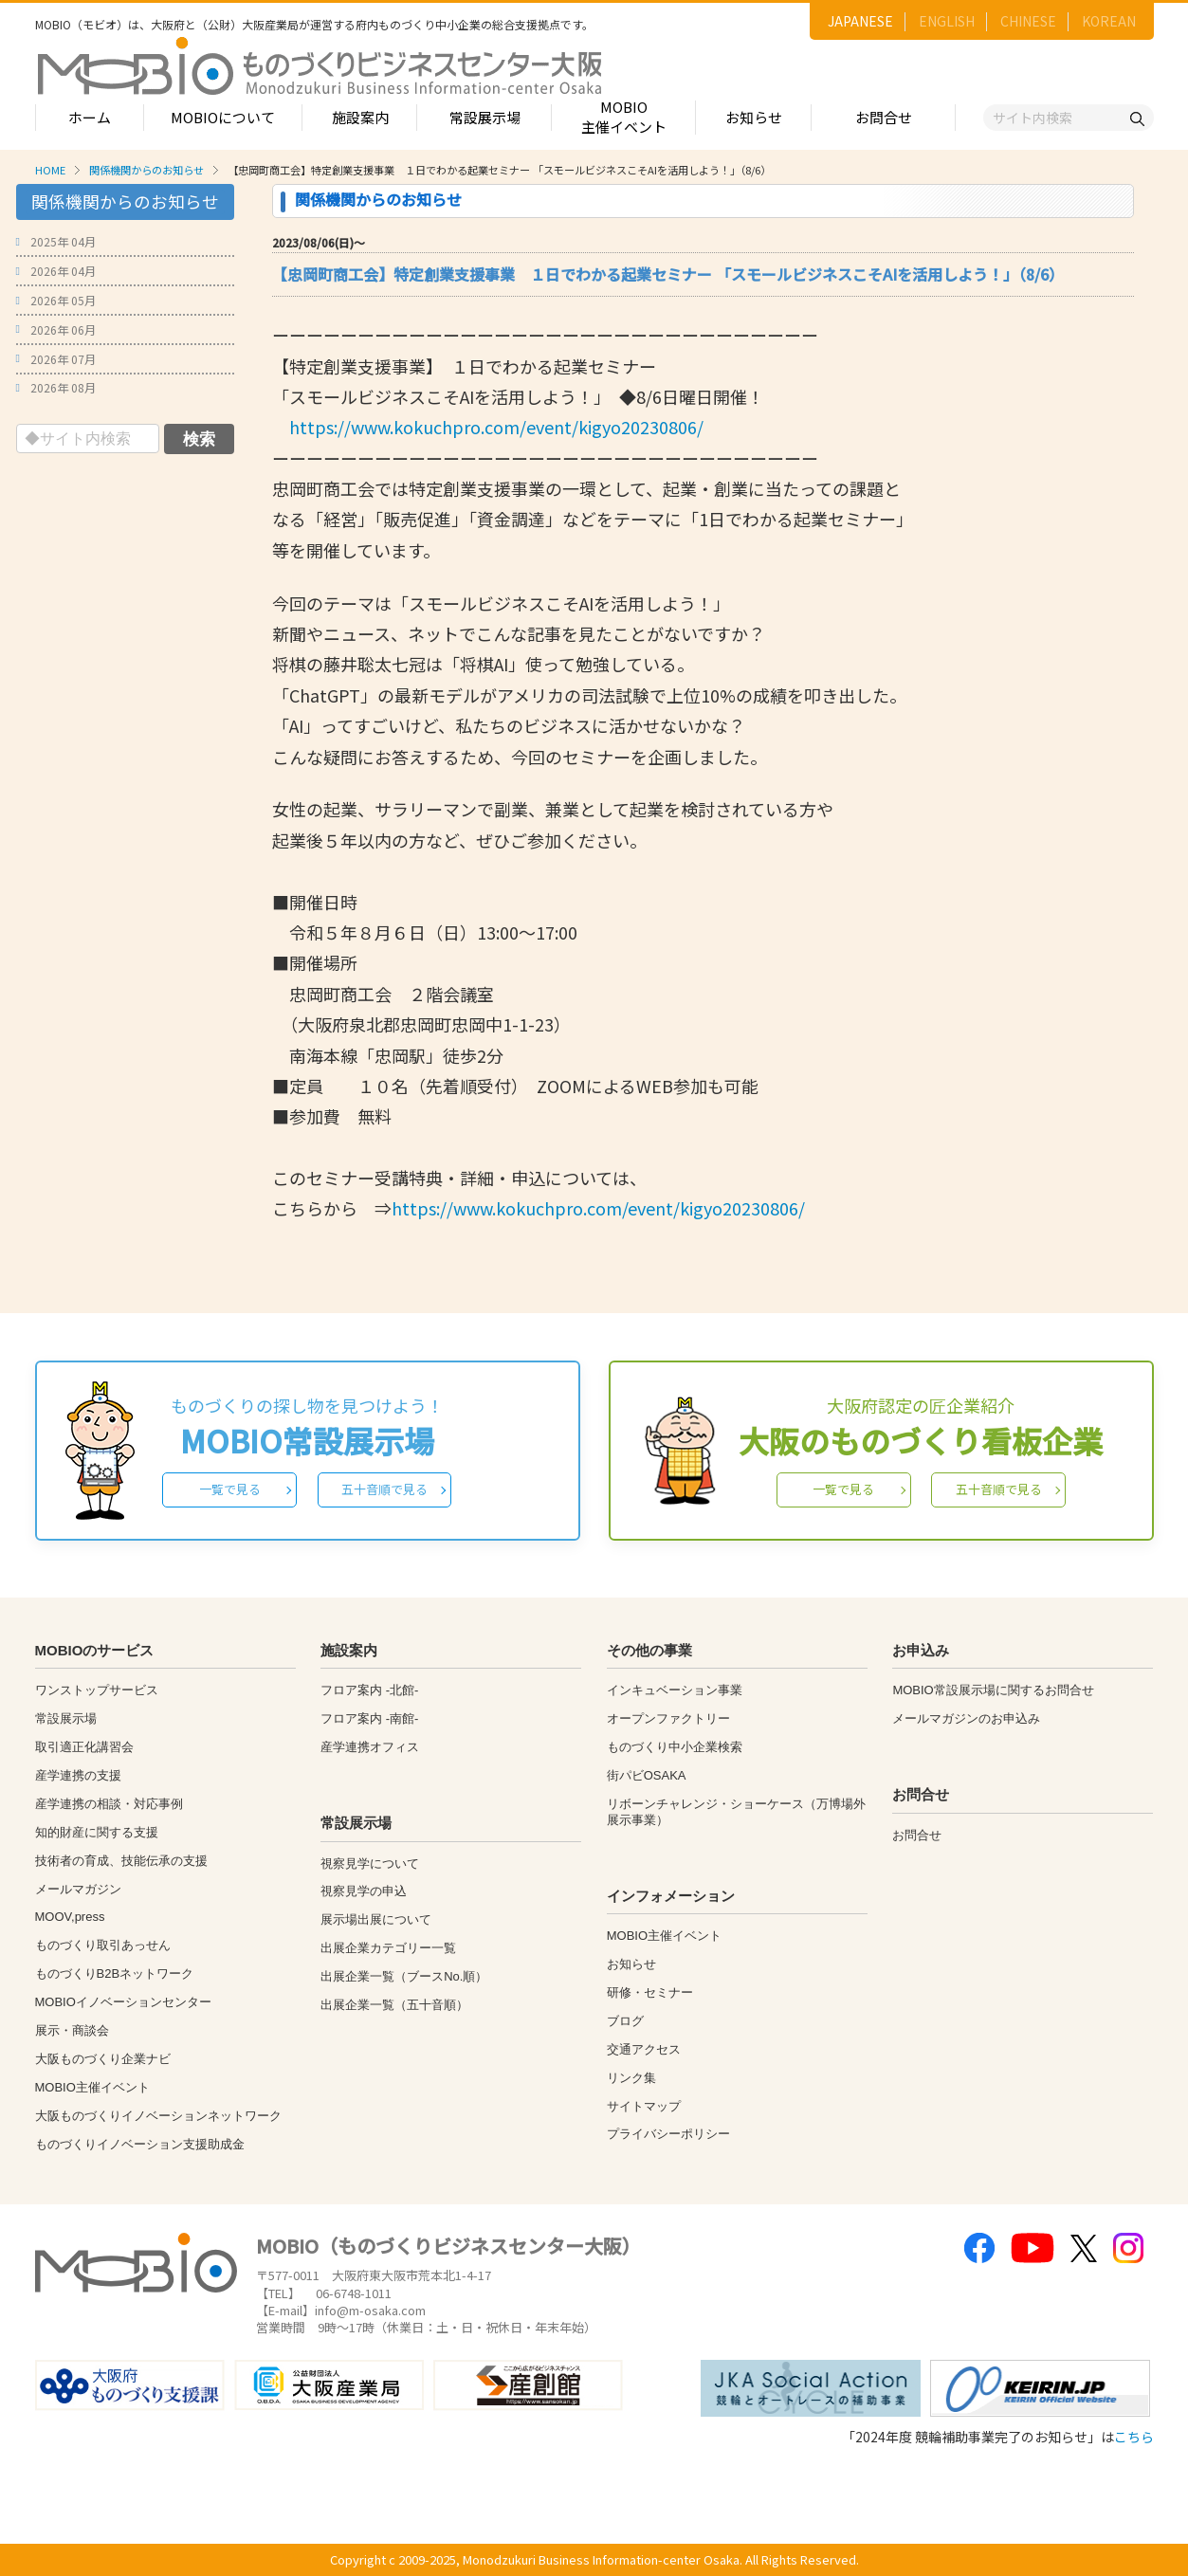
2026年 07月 (63, 359)
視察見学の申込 (363, 1891)
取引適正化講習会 (84, 1747)
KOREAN (1109, 20)
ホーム (89, 117)
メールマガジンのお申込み (966, 1718)
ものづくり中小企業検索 (674, 1747)
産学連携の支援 (78, 1775)
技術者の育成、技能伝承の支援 (121, 1861)
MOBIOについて (223, 117)
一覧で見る (230, 1489)
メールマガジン (78, 1889)
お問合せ (883, 117)
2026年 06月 (63, 329)
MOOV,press (70, 1916)
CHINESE (1028, 20)
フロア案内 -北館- (369, 1690)
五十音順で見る (384, 1489)
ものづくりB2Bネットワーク (114, 1973)
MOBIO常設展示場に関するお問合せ (992, 1690)
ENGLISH (947, 20)
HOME (50, 169)
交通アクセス (644, 2049)
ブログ (625, 2021)
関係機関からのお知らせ (146, 169)
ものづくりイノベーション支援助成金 (140, 2144)
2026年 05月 (63, 300)
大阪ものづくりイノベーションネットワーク (158, 2116)
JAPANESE (860, 20)
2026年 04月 (63, 271)
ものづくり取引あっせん (103, 1945)
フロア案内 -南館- (369, 1718)
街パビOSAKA (646, 1775)
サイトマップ (644, 2106)
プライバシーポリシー (668, 2134)
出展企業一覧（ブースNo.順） (403, 1976)
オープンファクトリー (668, 1718)
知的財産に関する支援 (96, 1832)
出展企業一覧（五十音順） (394, 2005)
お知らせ (753, 117)
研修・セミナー (650, 1992)
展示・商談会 (72, 2030)
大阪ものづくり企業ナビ (103, 2059)
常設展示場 (485, 117)
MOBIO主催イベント (624, 117)
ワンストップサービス (96, 1690)
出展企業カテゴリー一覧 (388, 1948)
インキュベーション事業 (674, 1690)
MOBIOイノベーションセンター (123, 2002)
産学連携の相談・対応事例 (109, 1804)
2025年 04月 (63, 241)
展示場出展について (375, 1919)
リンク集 (631, 2078)
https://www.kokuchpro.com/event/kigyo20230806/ (496, 426)
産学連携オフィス (369, 1747)
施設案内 (360, 117)
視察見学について (369, 1863)
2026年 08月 (63, 387)
